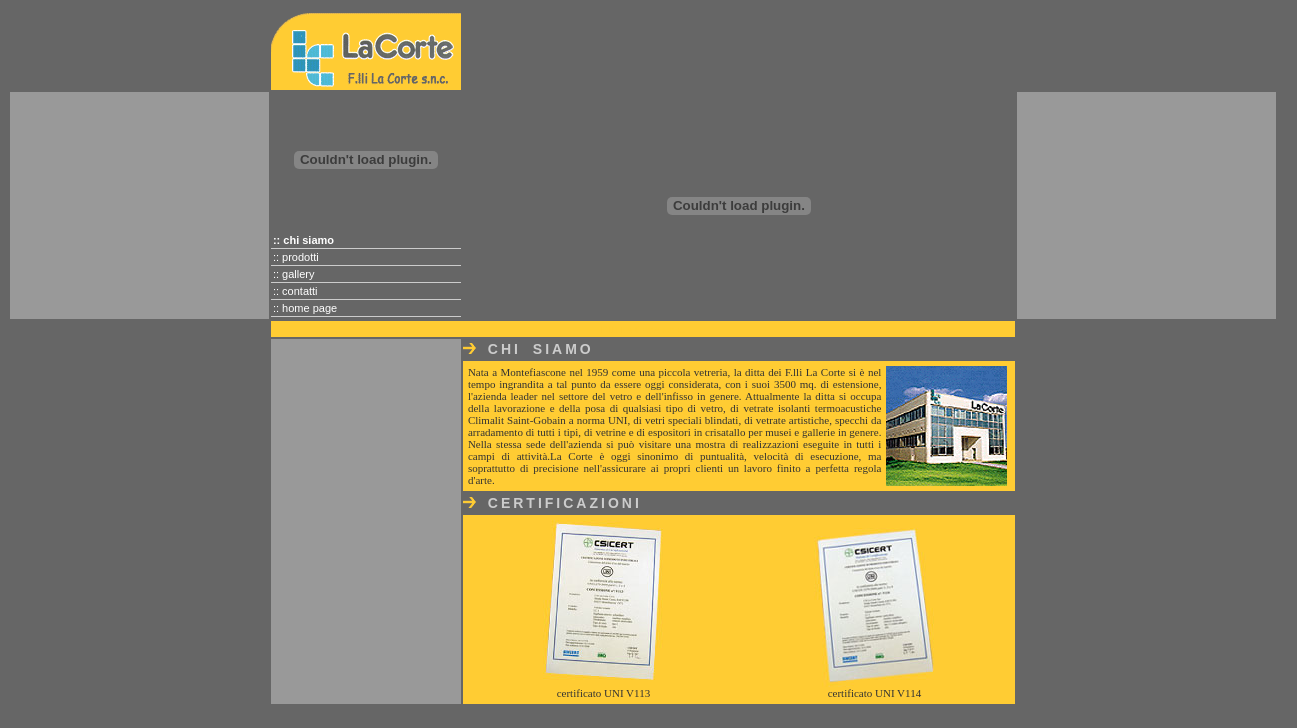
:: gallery (294, 274)
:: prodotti (296, 257)
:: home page (305, 308)
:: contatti (295, 291)
